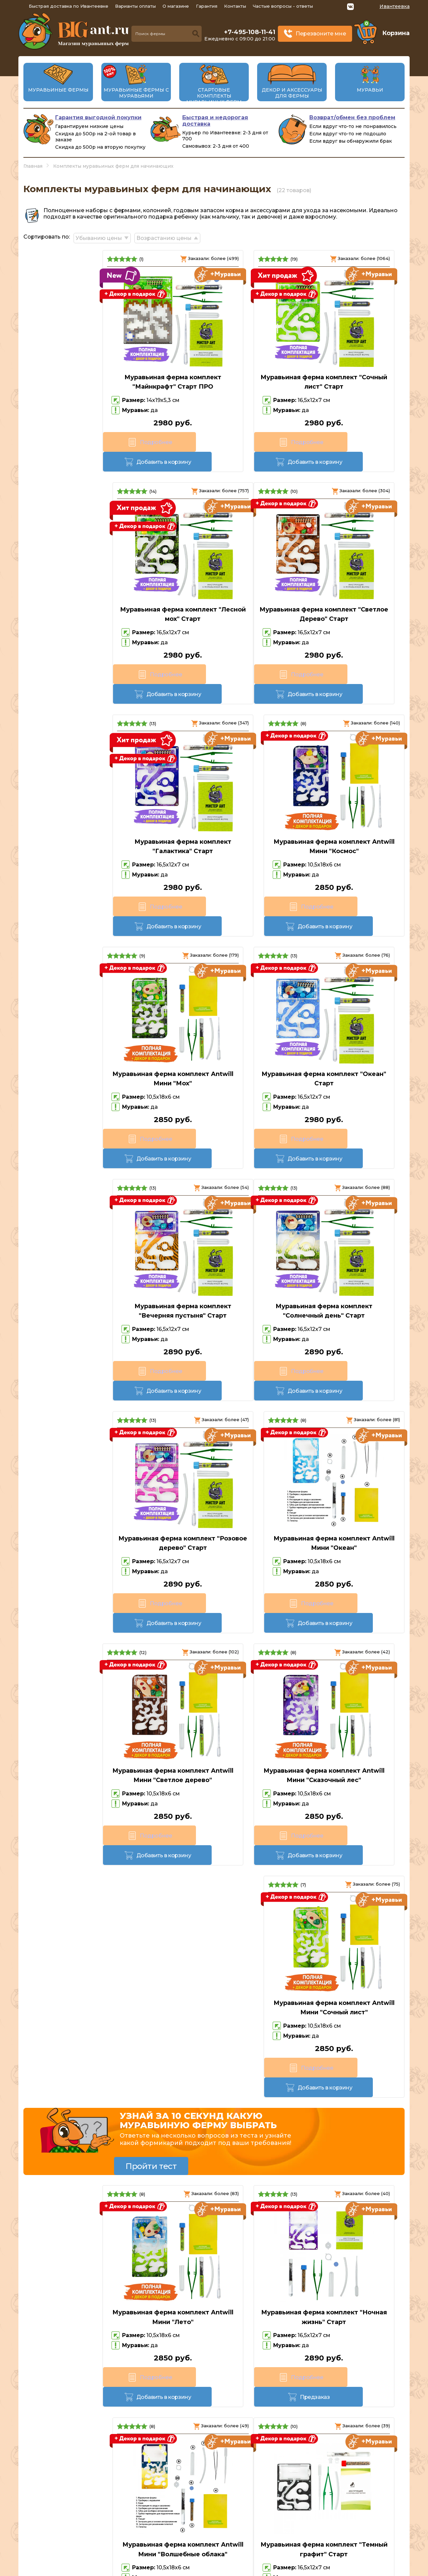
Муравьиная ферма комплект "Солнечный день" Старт (83, 1030)
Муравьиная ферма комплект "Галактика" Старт (214, 596)
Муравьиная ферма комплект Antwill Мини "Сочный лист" (344, 1247)
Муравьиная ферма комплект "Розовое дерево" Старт (214, 1030)
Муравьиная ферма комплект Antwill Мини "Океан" (344, 1030)
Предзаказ (243, 1604)
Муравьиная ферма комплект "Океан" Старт (214, 813)
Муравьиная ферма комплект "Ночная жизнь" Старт (214, 1544)
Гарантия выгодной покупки (98, 117)
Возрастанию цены (170, 236)
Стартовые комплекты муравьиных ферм (214, 96)
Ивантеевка (395, 6)
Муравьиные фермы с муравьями (136, 93)
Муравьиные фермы (58, 90)
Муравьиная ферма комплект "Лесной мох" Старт (344, 379)
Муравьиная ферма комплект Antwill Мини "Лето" (83, 1544)
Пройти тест (151, 1393)
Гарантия (206, 6)
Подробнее (53, 442)
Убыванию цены (102, 236)
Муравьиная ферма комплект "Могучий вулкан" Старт (344, 1766)
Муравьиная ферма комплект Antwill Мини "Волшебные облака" (344, 1549)
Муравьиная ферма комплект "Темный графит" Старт (83, 1766)
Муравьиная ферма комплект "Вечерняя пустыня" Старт (344, 813)
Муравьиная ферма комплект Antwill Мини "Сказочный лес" (214, 1247)
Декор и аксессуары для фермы (292, 93)
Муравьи (370, 90)
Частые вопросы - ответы (283, 6)
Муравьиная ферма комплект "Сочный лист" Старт (214, 379)
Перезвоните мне (321, 33)
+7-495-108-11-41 (249, 32)
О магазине (176, 6)
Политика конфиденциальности (358, 2537)
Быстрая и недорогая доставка (215, 120)
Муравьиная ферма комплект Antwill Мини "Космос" (344, 596)
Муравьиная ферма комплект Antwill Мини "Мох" (83, 813)
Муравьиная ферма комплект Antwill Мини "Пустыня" (214, 1766)
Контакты (235, 6)
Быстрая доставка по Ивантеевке (68, 6)
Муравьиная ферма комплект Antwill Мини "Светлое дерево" (83, 1247)
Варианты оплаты (135, 6)
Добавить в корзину (113, 442)
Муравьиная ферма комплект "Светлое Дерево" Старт (83, 596)
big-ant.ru (171, 2569)
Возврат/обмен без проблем (352, 117)
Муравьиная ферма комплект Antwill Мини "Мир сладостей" (334, 1979)
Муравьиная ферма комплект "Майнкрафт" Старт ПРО (83, 379)
